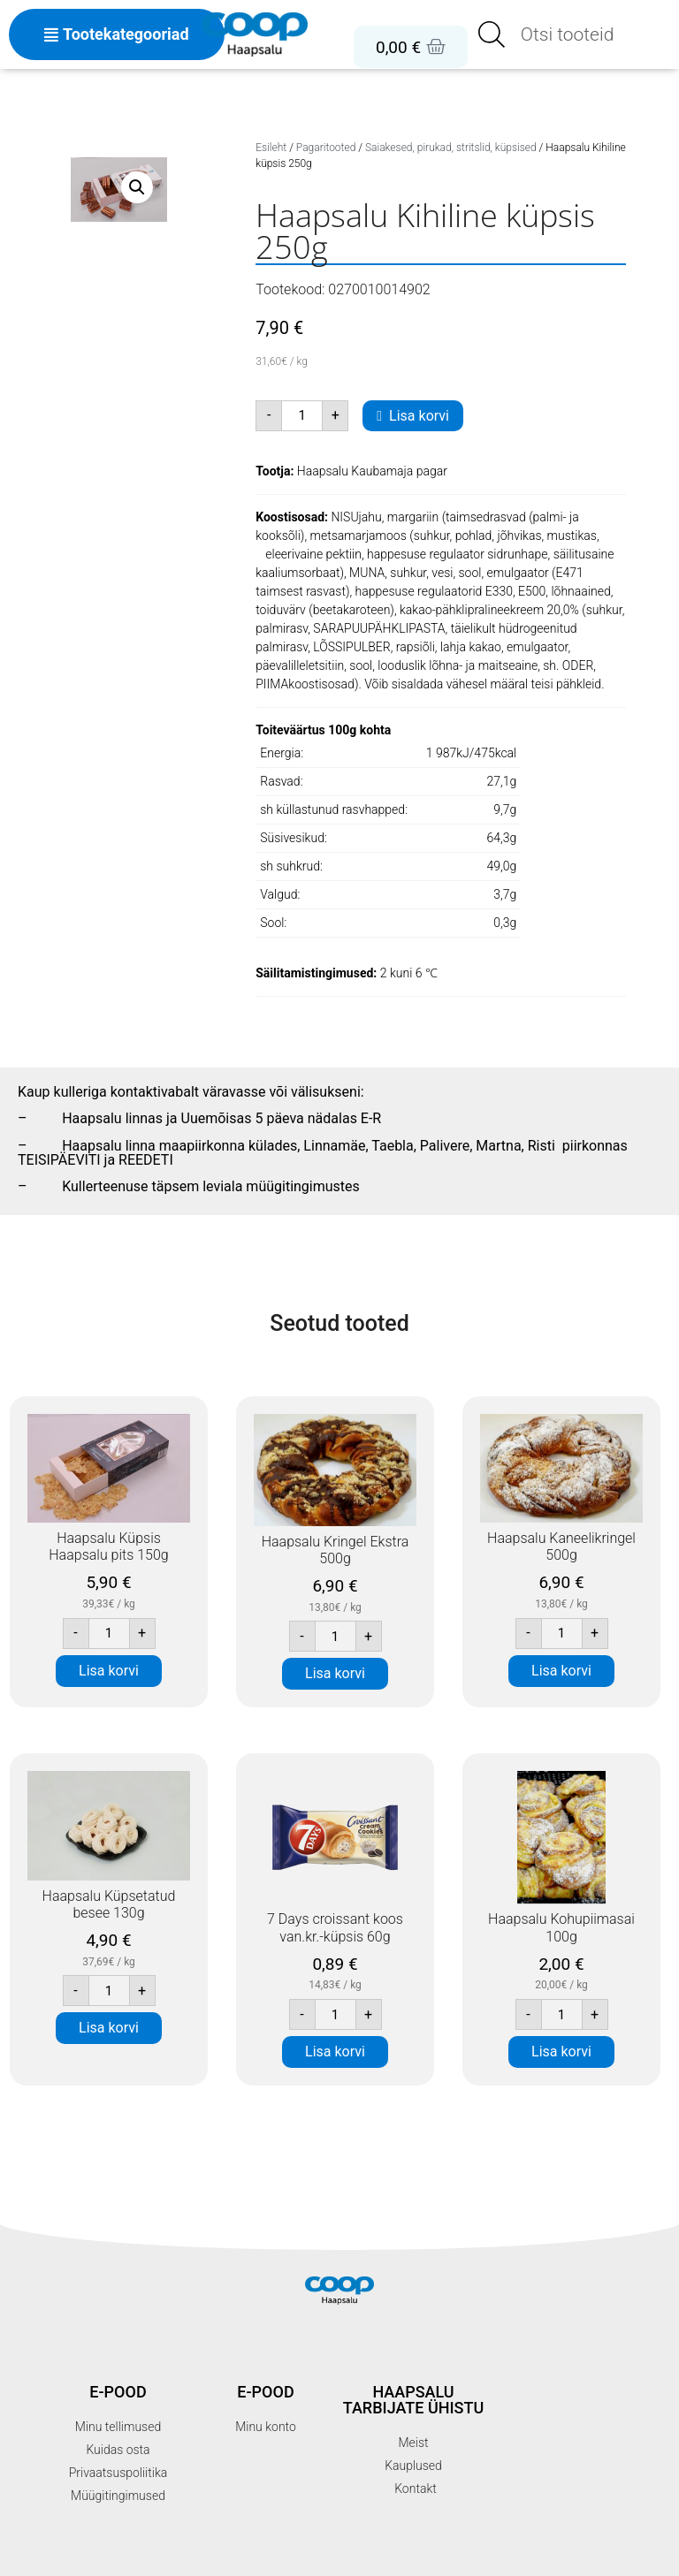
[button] (137, 187)
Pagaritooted (326, 147)
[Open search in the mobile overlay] (573, 34)
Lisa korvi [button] (109, 1670)
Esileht (271, 147)
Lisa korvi (419, 415)
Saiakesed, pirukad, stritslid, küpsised (451, 147)
